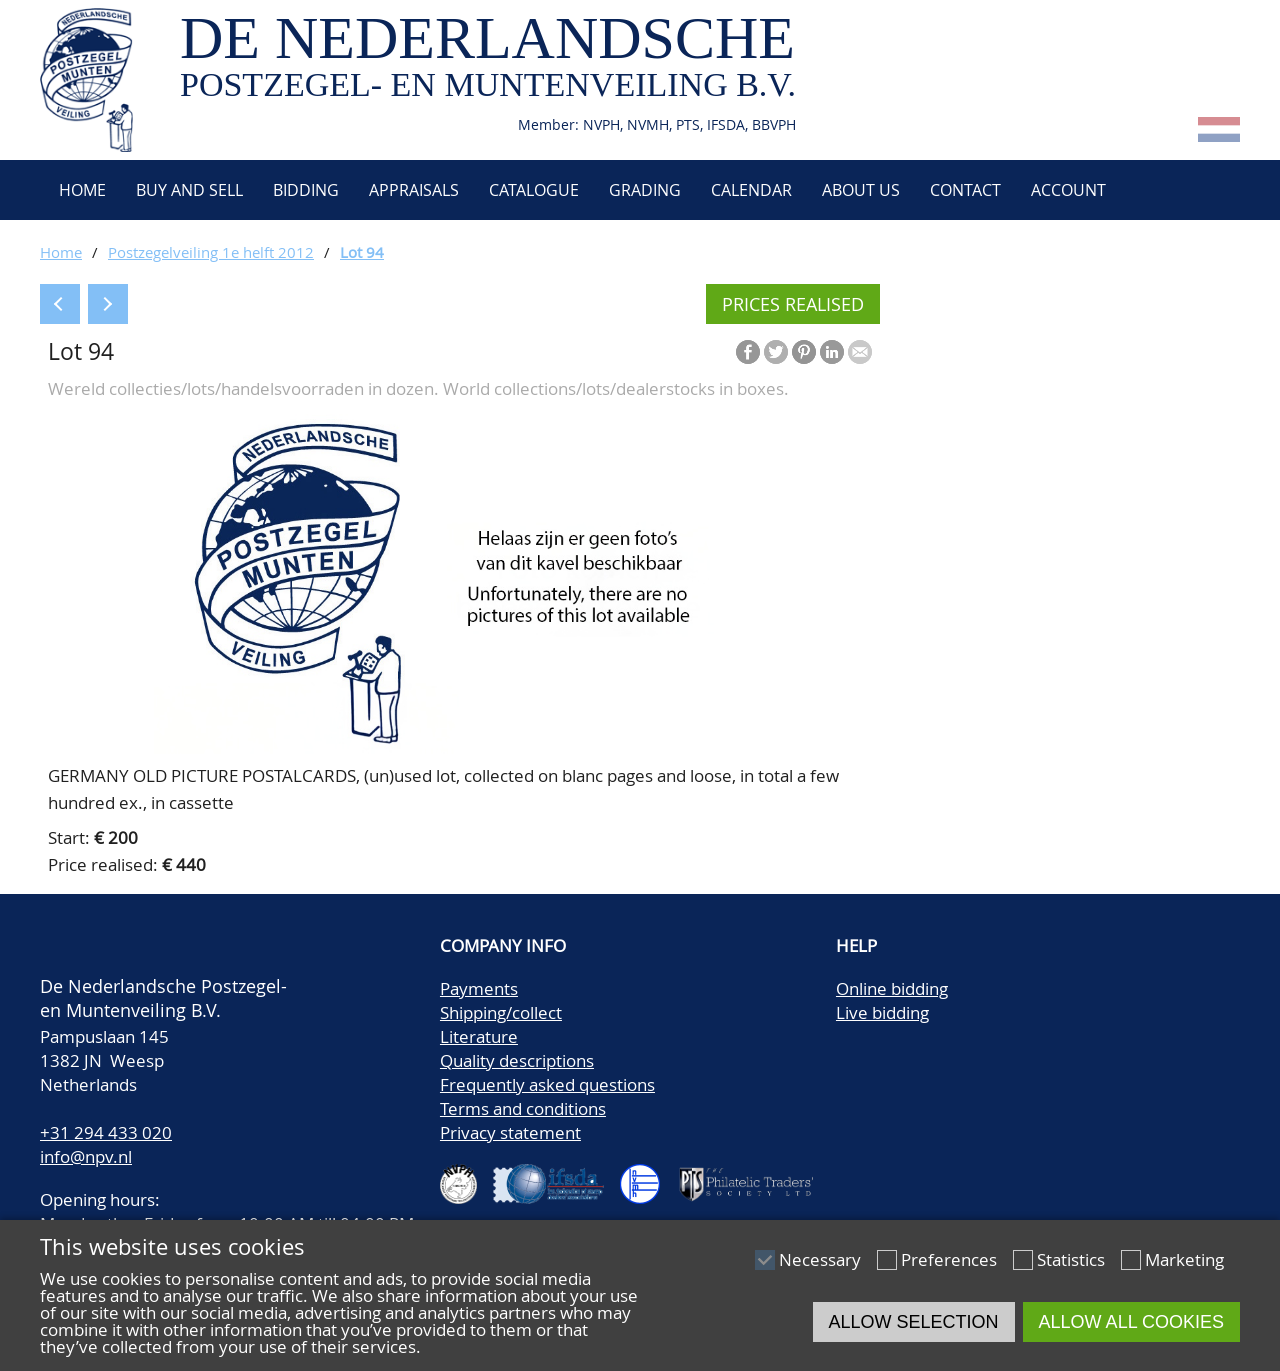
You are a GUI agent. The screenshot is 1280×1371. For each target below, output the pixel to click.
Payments (479, 988)
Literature (479, 1036)
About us (861, 190)
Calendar (751, 190)
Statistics (1071, 1259)
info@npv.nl (86, 1156)
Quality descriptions (517, 1060)
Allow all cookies (1131, 1322)
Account (1068, 190)
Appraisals (414, 190)
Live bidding (882, 1012)
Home (80, 190)
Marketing (1184, 1259)
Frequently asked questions (547, 1084)
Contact (965, 190)
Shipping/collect (501, 1012)
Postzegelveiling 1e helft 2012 (211, 252)
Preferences (949, 1259)
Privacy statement (510, 1132)
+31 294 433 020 (106, 1132)
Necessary (820, 1259)
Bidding (306, 190)
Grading (645, 190)
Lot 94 (362, 252)
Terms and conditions (523, 1108)
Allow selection (914, 1322)
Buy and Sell (189, 190)
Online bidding (892, 988)
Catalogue (534, 190)
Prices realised (793, 304)
